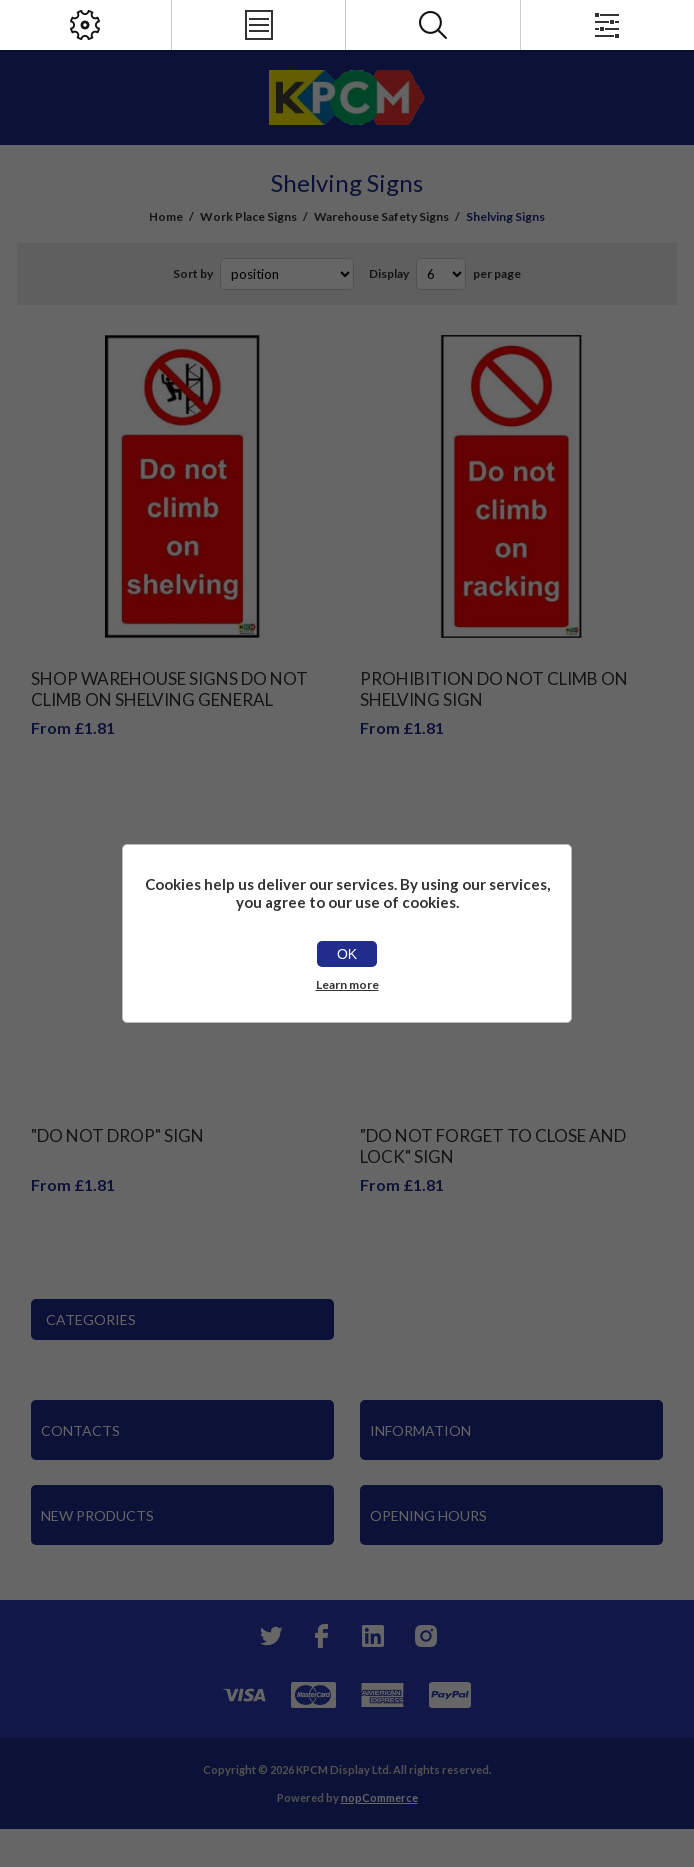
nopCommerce (379, 1797)
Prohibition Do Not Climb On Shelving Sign (494, 689)
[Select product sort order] (287, 274)
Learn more (347, 984)
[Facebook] (321, 1636)
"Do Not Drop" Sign (117, 1135)
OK (347, 954)
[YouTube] (373, 1636)
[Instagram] (425, 1636)
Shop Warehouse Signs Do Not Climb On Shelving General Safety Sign (169, 699)
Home (166, 216)
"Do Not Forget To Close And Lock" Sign (493, 1146)
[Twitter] (269, 1636)
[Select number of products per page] (441, 274)
